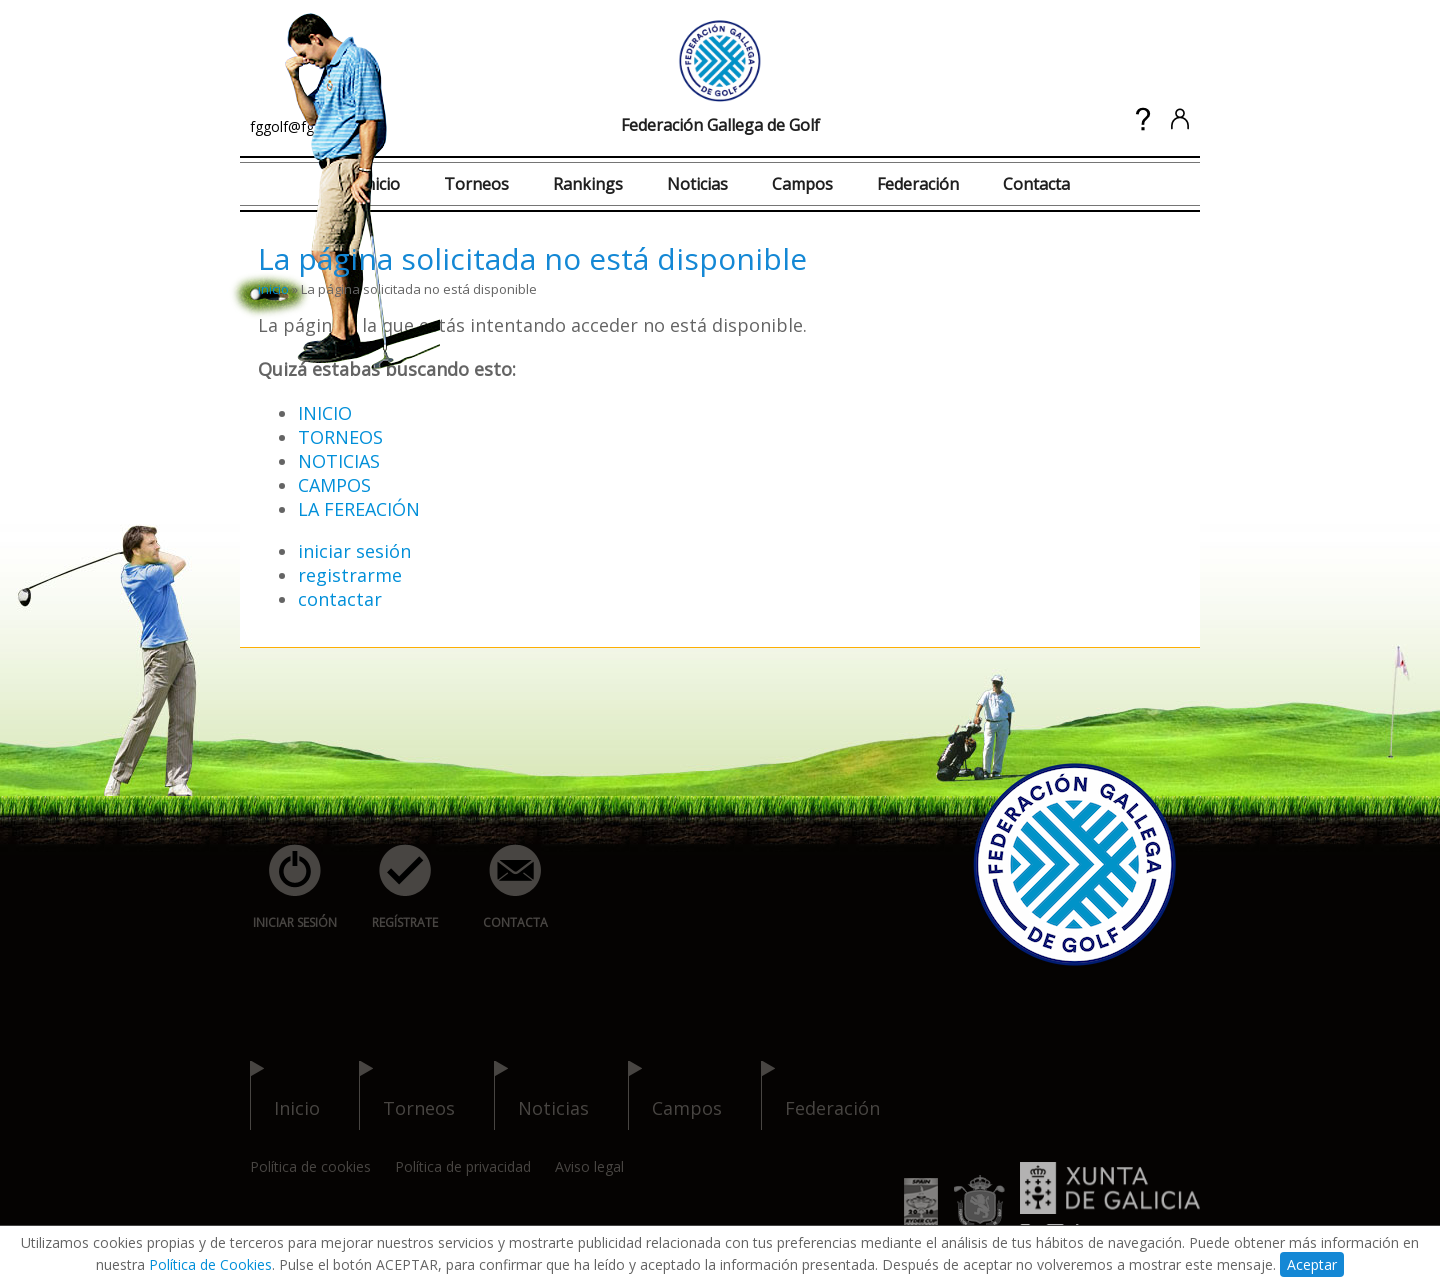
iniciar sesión (354, 551)
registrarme (350, 575)
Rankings (588, 184)
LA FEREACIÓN (359, 509)
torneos (407, 1095)
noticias (541, 1095)
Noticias (697, 184)
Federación (918, 184)
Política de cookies (310, 1166)
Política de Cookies (210, 1264)
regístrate (394, 887)
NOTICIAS (339, 461)
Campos (802, 184)
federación (820, 1095)
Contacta (1036, 184)
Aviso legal (589, 1166)
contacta (504, 887)
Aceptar (1312, 1264)
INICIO (325, 413)
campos (675, 1095)
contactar (340, 599)
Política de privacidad (463, 1166)
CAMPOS (334, 485)
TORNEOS (340, 437)
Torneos (476, 184)
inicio (273, 289)
